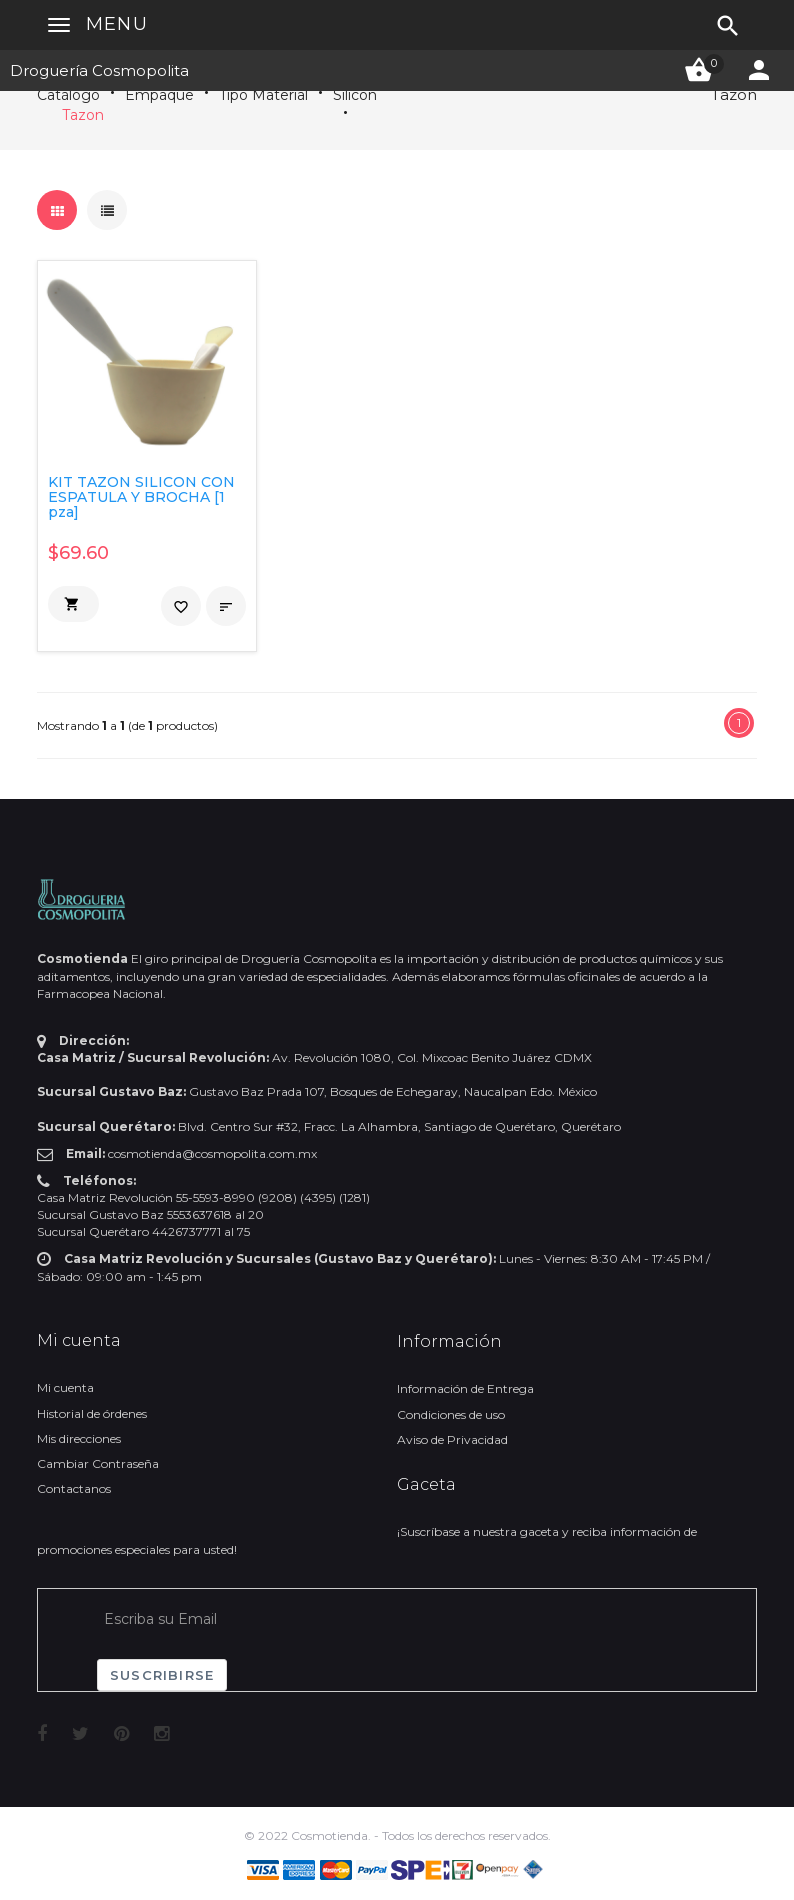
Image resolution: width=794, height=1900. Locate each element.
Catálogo (68, 95)
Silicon (355, 95)
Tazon (83, 115)
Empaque (159, 95)
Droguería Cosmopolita (99, 70)
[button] (73, 604)
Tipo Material (263, 95)
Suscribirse (162, 1675)
